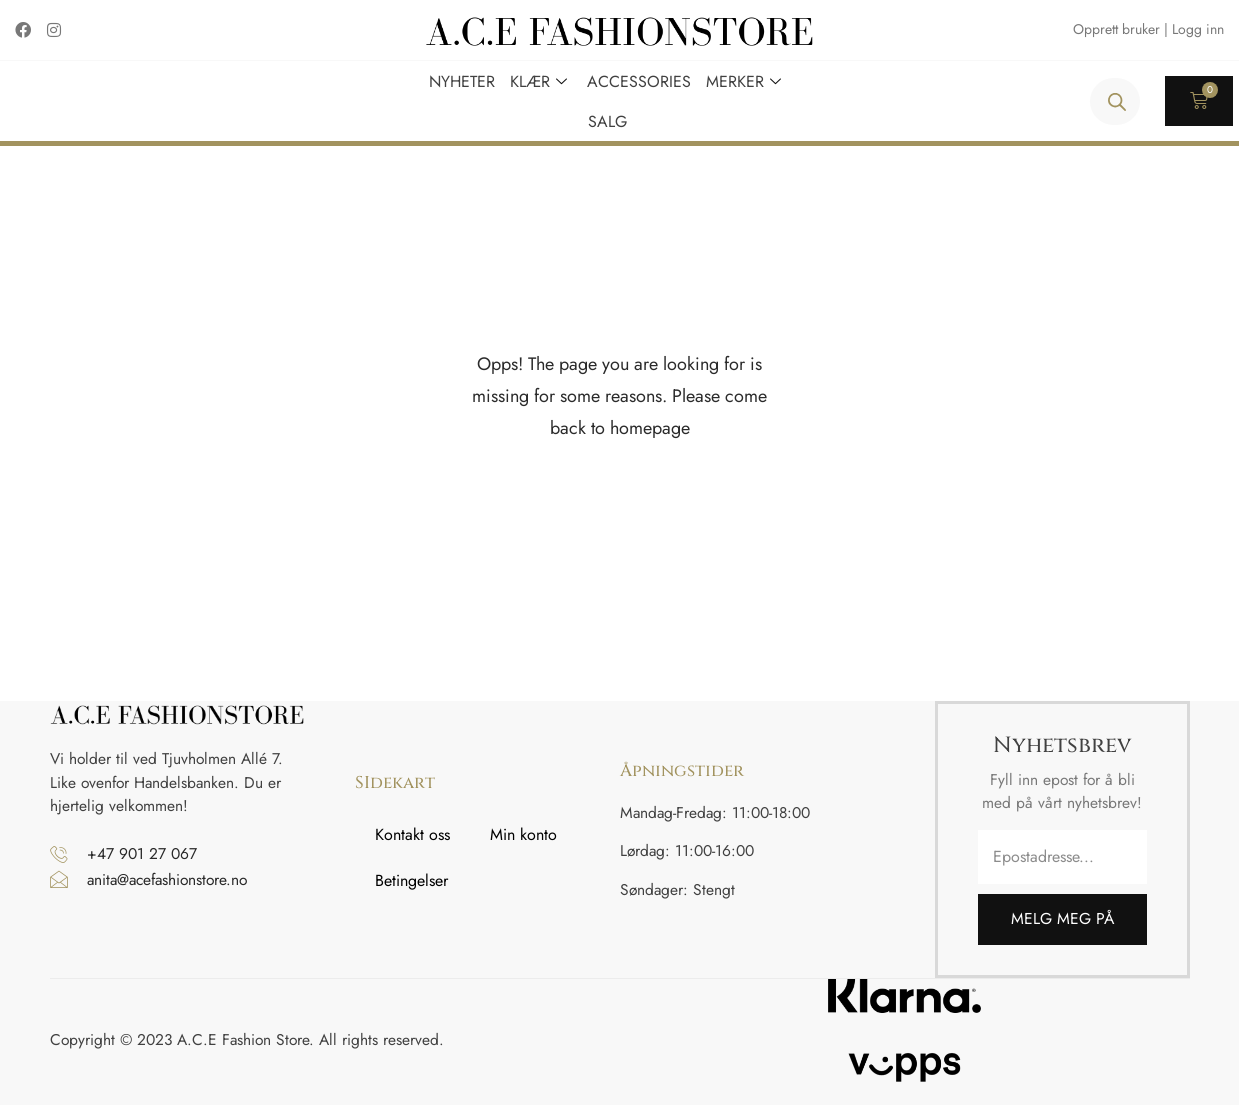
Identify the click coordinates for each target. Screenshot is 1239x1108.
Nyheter (462, 80)
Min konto (523, 837)
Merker (746, 80)
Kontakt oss (412, 837)
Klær (541, 80)
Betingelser (411, 883)
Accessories (639, 80)
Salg (607, 120)
